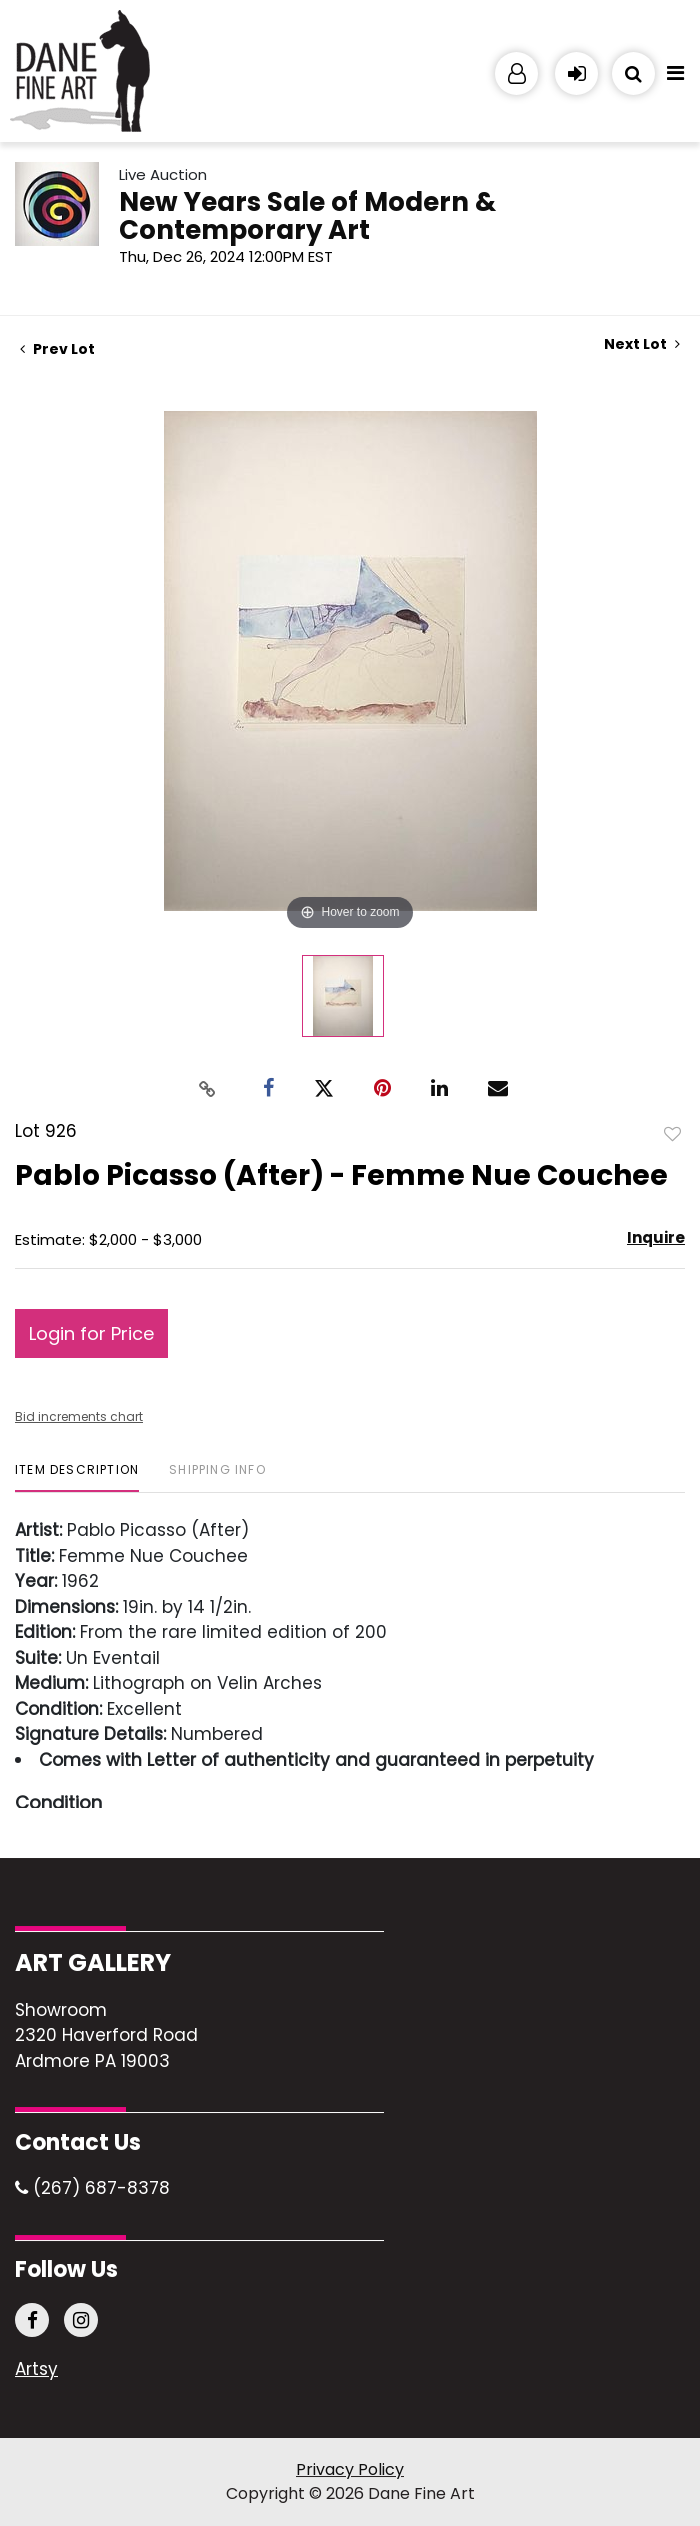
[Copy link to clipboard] (208, 1088)
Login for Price (91, 1333)
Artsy (36, 2370)
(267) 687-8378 (92, 2188)
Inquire (656, 1237)
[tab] (77, 1477)
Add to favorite (673, 1133)
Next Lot (642, 344)
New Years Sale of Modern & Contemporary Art (307, 216)
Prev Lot (57, 349)
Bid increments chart (79, 1416)
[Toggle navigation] (675, 78)
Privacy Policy (350, 2469)
